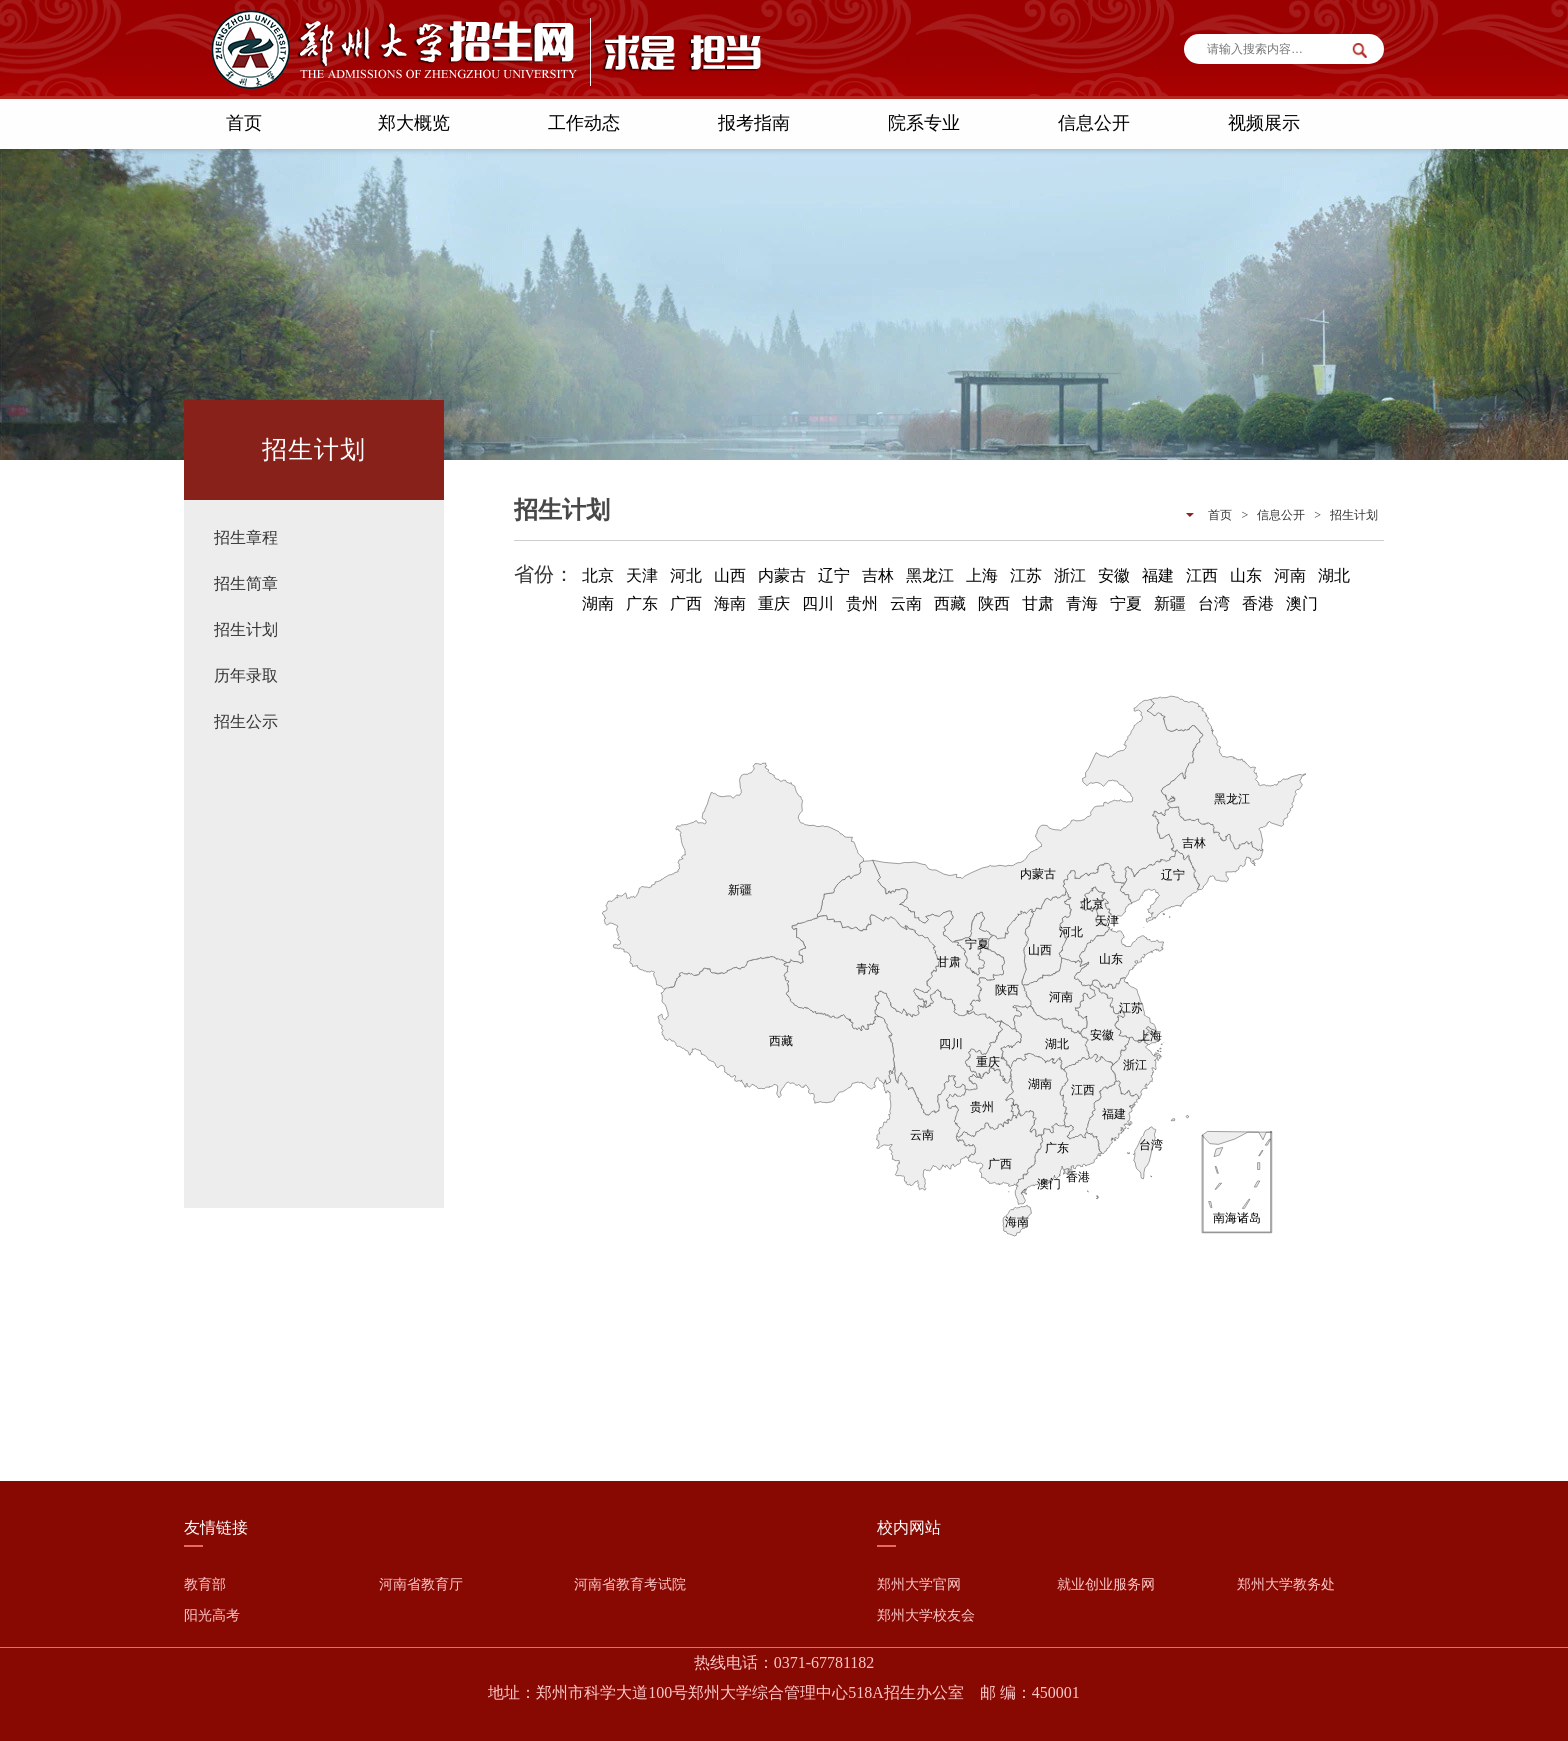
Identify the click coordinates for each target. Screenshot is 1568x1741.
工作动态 (584, 123)
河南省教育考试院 (630, 1584)
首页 (244, 123)
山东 (1246, 575)
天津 (642, 575)
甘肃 (1038, 603)
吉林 (878, 575)
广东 (642, 603)
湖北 (1334, 575)
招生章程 (246, 537)
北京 (598, 575)
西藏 (950, 603)
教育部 (205, 1584)
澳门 (1302, 603)
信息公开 (1094, 123)
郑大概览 (414, 123)
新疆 (1170, 603)
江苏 (1026, 575)
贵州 (862, 603)
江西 (1202, 575)
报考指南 (754, 123)
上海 (982, 575)
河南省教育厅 (421, 1584)
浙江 (1070, 575)
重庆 (774, 603)
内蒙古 (782, 575)
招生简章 (246, 583)
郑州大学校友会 (926, 1615)
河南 (1290, 575)
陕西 (994, 603)
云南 (906, 603)
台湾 (1214, 603)
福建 (1158, 575)
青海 (1082, 603)
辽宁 (834, 575)
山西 (730, 575)
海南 (730, 603)
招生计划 (246, 629)
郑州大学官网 (919, 1584)
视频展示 (1264, 123)
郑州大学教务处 (1286, 1584)
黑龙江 (930, 575)
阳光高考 (212, 1615)
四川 (818, 603)
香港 (1258, 603)
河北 (686, 575)
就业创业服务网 (1106, 1584)
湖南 (598, 603)
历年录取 (246, 675)
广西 (686, 603)
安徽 (1114, 575)
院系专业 (924, 123)
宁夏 (1126, 603)
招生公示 (246, 721)
